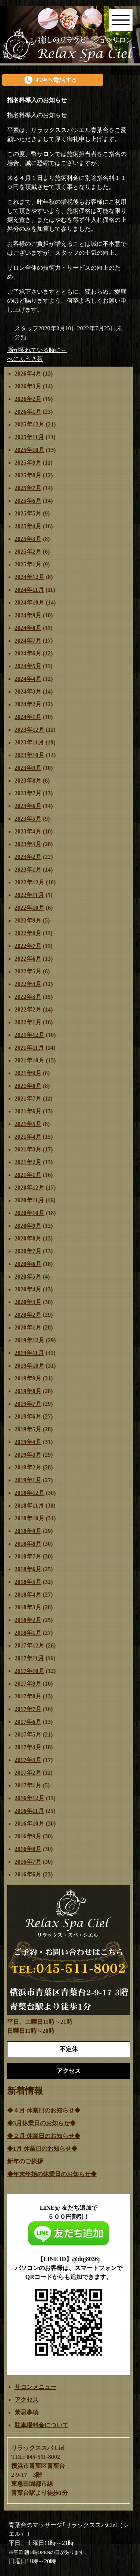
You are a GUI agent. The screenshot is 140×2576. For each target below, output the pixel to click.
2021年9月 (28, 1073)
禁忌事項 (26, 2412)
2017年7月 (28, 1709)
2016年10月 (29, 1823)
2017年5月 (28, 1734)
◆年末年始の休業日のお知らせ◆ (52, 2174)
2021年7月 (28, 1098)
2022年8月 (28, 933)
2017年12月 (29, 1645)
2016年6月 (28, 1874)
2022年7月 (28, 946)
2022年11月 (29, 895)
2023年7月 (28, 793)
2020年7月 (28, 1251)
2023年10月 (29, 755)
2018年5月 (28, 1582)
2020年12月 (29, 1187)
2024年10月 (29, 602)
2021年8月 (28, 1086)
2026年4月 (28, 373)
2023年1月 (28, 869)
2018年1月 (28, 1633)
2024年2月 (28, 704)
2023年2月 (28, 857)
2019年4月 (28, 1442)
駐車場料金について (41, 2425)
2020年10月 (29, 1213)
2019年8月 (28, 1391)
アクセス (26, 2399)
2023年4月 (28, 831)
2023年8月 (28, 780)
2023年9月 (28, 768)
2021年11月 (29, 1047)
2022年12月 (29, 882)
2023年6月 (28, 806)
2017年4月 (28, 1747)
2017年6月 (28, 1722)
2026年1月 (28, 412)
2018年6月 (28, 1569)
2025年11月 (29, 437)
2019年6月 (28, 1416)
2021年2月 (28, 1162)
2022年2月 (28, 1009)
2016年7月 (28, 1861)
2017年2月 (28, 1772)
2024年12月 (29, 577)
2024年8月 (28, 628)
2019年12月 (29, 1340)
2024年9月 (28, 615)
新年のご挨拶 (25, 2161)
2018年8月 (28, 1544)
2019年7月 (28, 1404)
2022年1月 (28, 1022)
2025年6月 (28, 501)
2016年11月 (29, 1811)
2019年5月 (28, 1429)
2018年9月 (28, 1531)
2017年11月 (29, 1658)
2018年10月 (29, 1518)
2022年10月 (29, 908)
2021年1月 (28, 1175)
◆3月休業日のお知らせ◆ (41, 2123)
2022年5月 (28, 971)
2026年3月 (28, 386)
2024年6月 (28, 653)
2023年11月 (29, 742)
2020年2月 (28, 1315)
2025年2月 (28, 551)
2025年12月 (29, 424)
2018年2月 (28, 1620)
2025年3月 (28, 539)
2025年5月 (28, 513)
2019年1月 (28, 1480)
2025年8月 (28, 475)
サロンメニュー (35, 2387)
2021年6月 (28, 1111)
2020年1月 (28, 1327)
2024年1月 (28, 717)
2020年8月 (28, 1238)
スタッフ (26, 328)
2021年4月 (28, 1136)
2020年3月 (28, 1302)
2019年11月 (29, 1353)
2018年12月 (29, 1493)
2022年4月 (28, 984)
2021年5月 (28, 1124)
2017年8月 (28, 1696)
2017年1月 (28, 1785)
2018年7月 (28, 1556)
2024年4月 (28, 679)
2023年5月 (28, 819)
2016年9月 (28, 1836)
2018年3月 (28, 1607)
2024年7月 (28, 640)
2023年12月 (29, 729)
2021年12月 (29, 1035)
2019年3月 (28, 1454)
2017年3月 (28, 1760)
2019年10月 (29, 1365)
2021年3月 (28, 1149)
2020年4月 (28, 1289)
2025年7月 (28, 488)
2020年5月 (28, 1276)
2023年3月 (28, 844)
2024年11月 (29, 590)
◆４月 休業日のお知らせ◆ (43, 2110)
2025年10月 (29, 450)
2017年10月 (29, 1671)
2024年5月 (28, 666)
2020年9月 (28, 1226)
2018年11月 (29, 1505)
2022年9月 (28, 920)
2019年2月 (28, 1467)
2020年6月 (28, 1264)
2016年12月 (29, 1798)
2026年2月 (28, 399)
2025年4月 (28, 526)
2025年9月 (28, 462)
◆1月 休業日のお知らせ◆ (42, 2148)
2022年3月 (28, 997)
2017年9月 (28, 1683)
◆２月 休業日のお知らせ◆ (43, 2136)
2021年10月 (29, 1060)
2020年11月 (29, 1200)
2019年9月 (28, 1378)
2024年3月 (28, 691)
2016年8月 (28, 1849)
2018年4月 (28, 1594)
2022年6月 (28, 958)
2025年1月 (28, 564)
